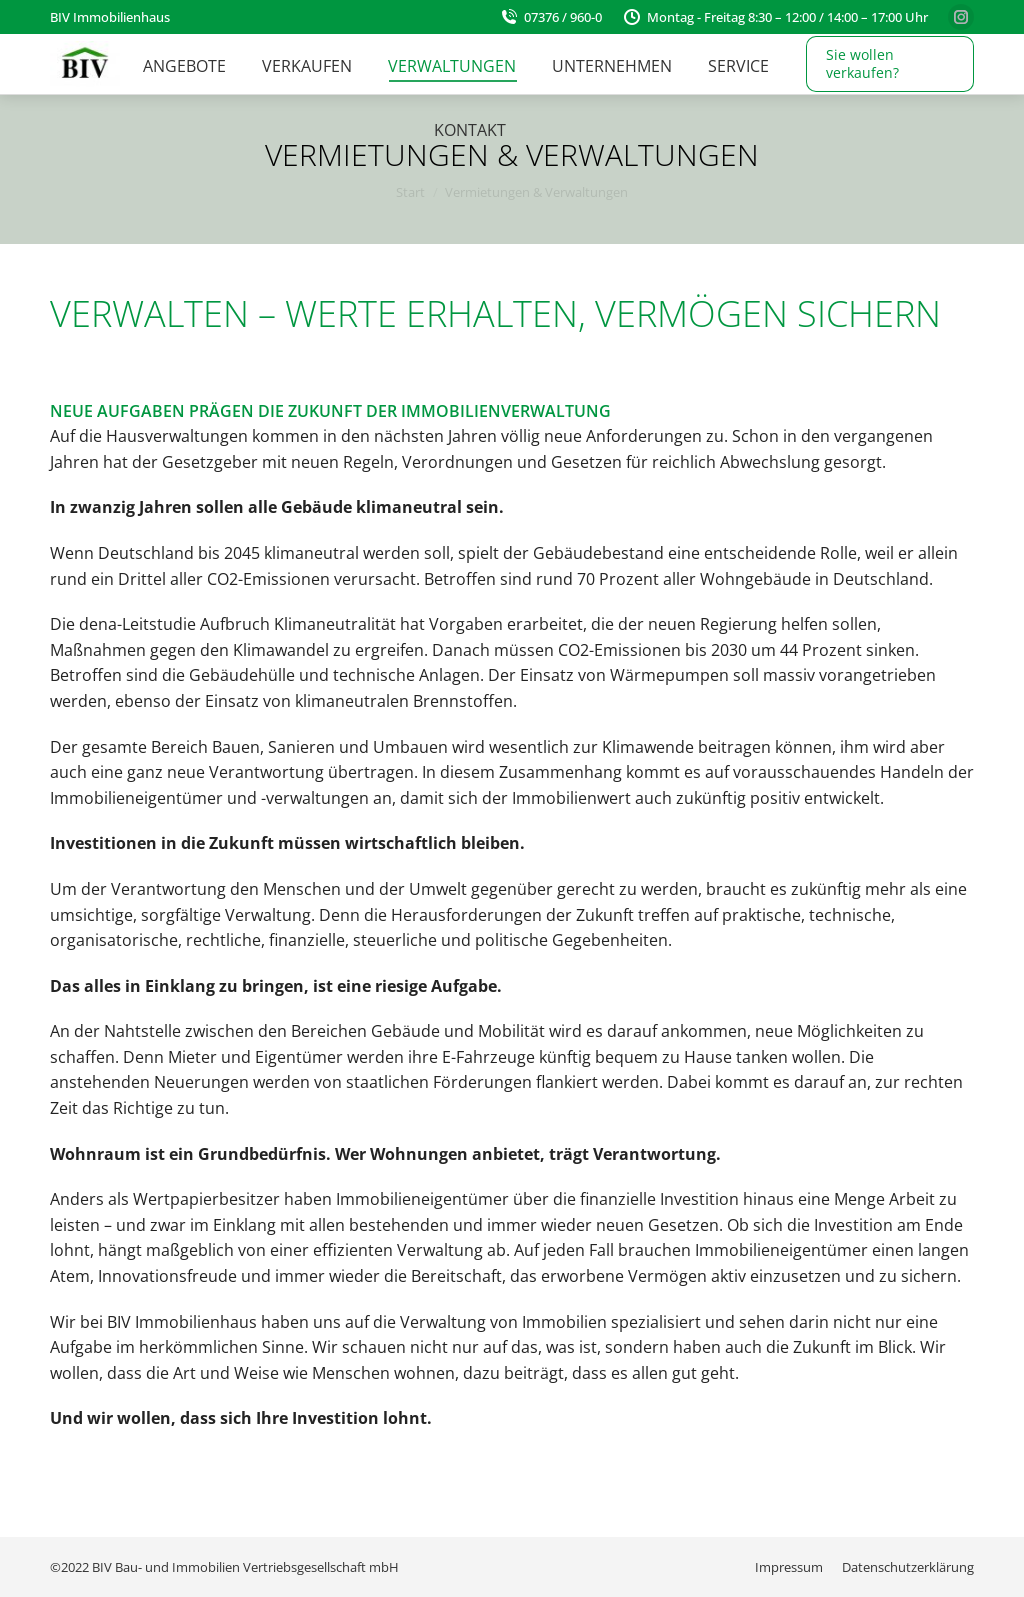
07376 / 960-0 (550, 17)
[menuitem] (184, 66)
